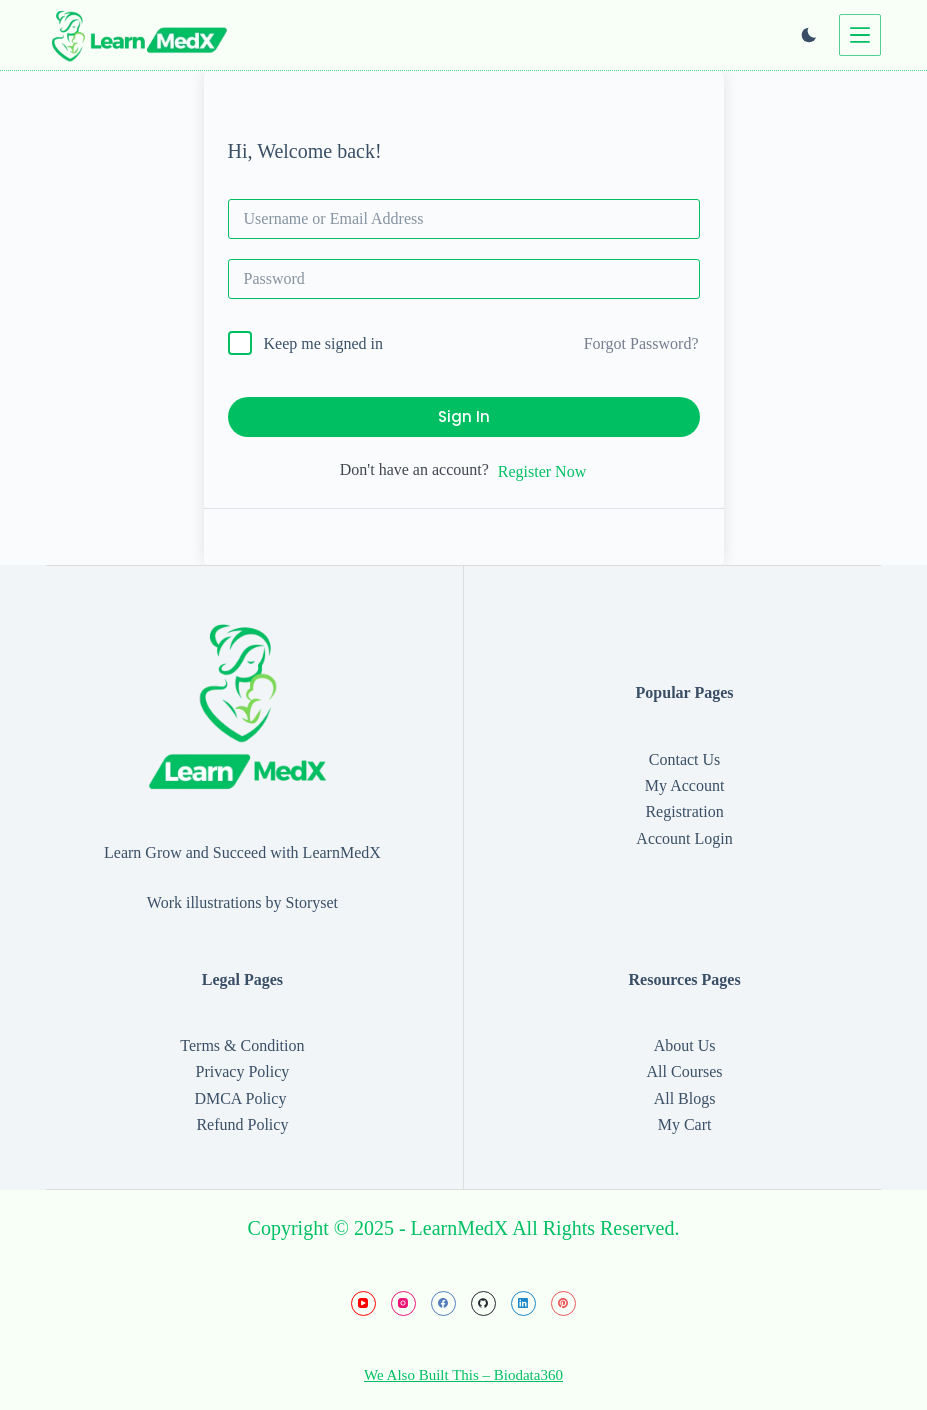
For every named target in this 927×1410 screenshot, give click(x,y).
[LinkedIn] (523, 1303)
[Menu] (860, 35)
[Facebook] (443, 1303)
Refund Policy (242, 1124)
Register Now (542, 471)
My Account (685, 785)
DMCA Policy (242, 1098)
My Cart (685, 1124)
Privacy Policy (243, 1071)
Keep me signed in (324, 343)
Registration (684, 811)
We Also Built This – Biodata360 (463, 1375)
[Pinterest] (563, 1303)
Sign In (464, 416)
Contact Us (685, 759)
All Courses (685, 1071)
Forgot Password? (641, 343)
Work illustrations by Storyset (242, 902)
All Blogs (685, 1098)
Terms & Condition (242, 1045)
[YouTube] (363, 1303)
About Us (685, 1045)
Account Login (684, 838)
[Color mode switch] (809, 35)
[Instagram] (403, 1303)
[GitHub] (483, 1303)
